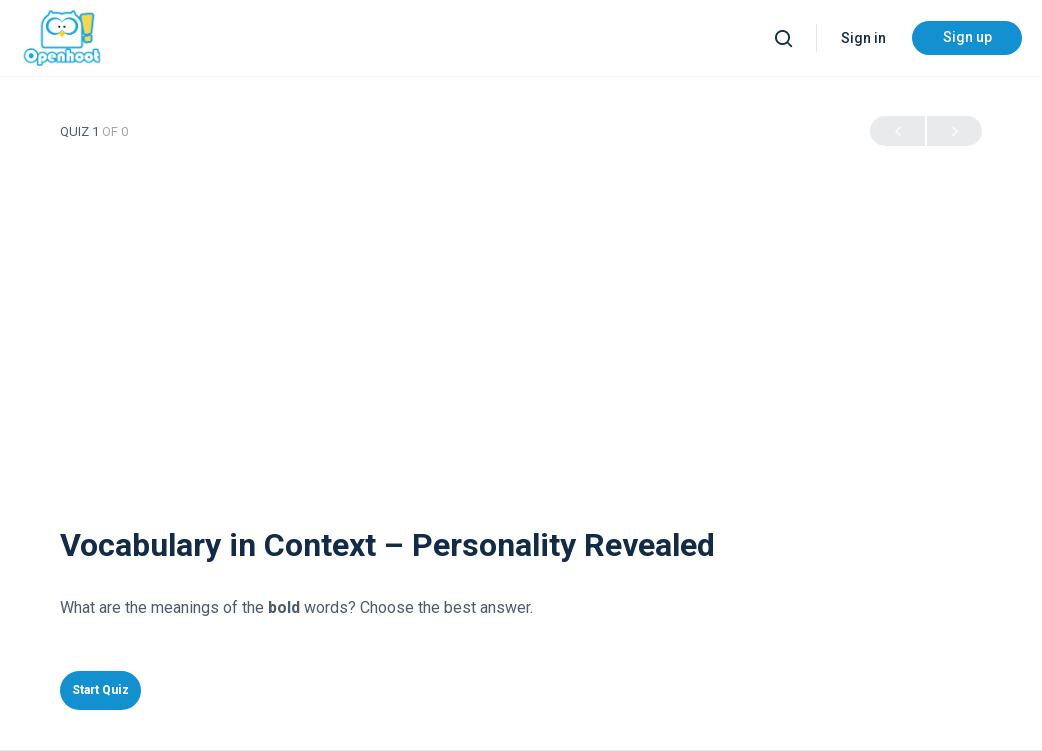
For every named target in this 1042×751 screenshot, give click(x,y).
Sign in (863, 38)
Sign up (967, 37)
